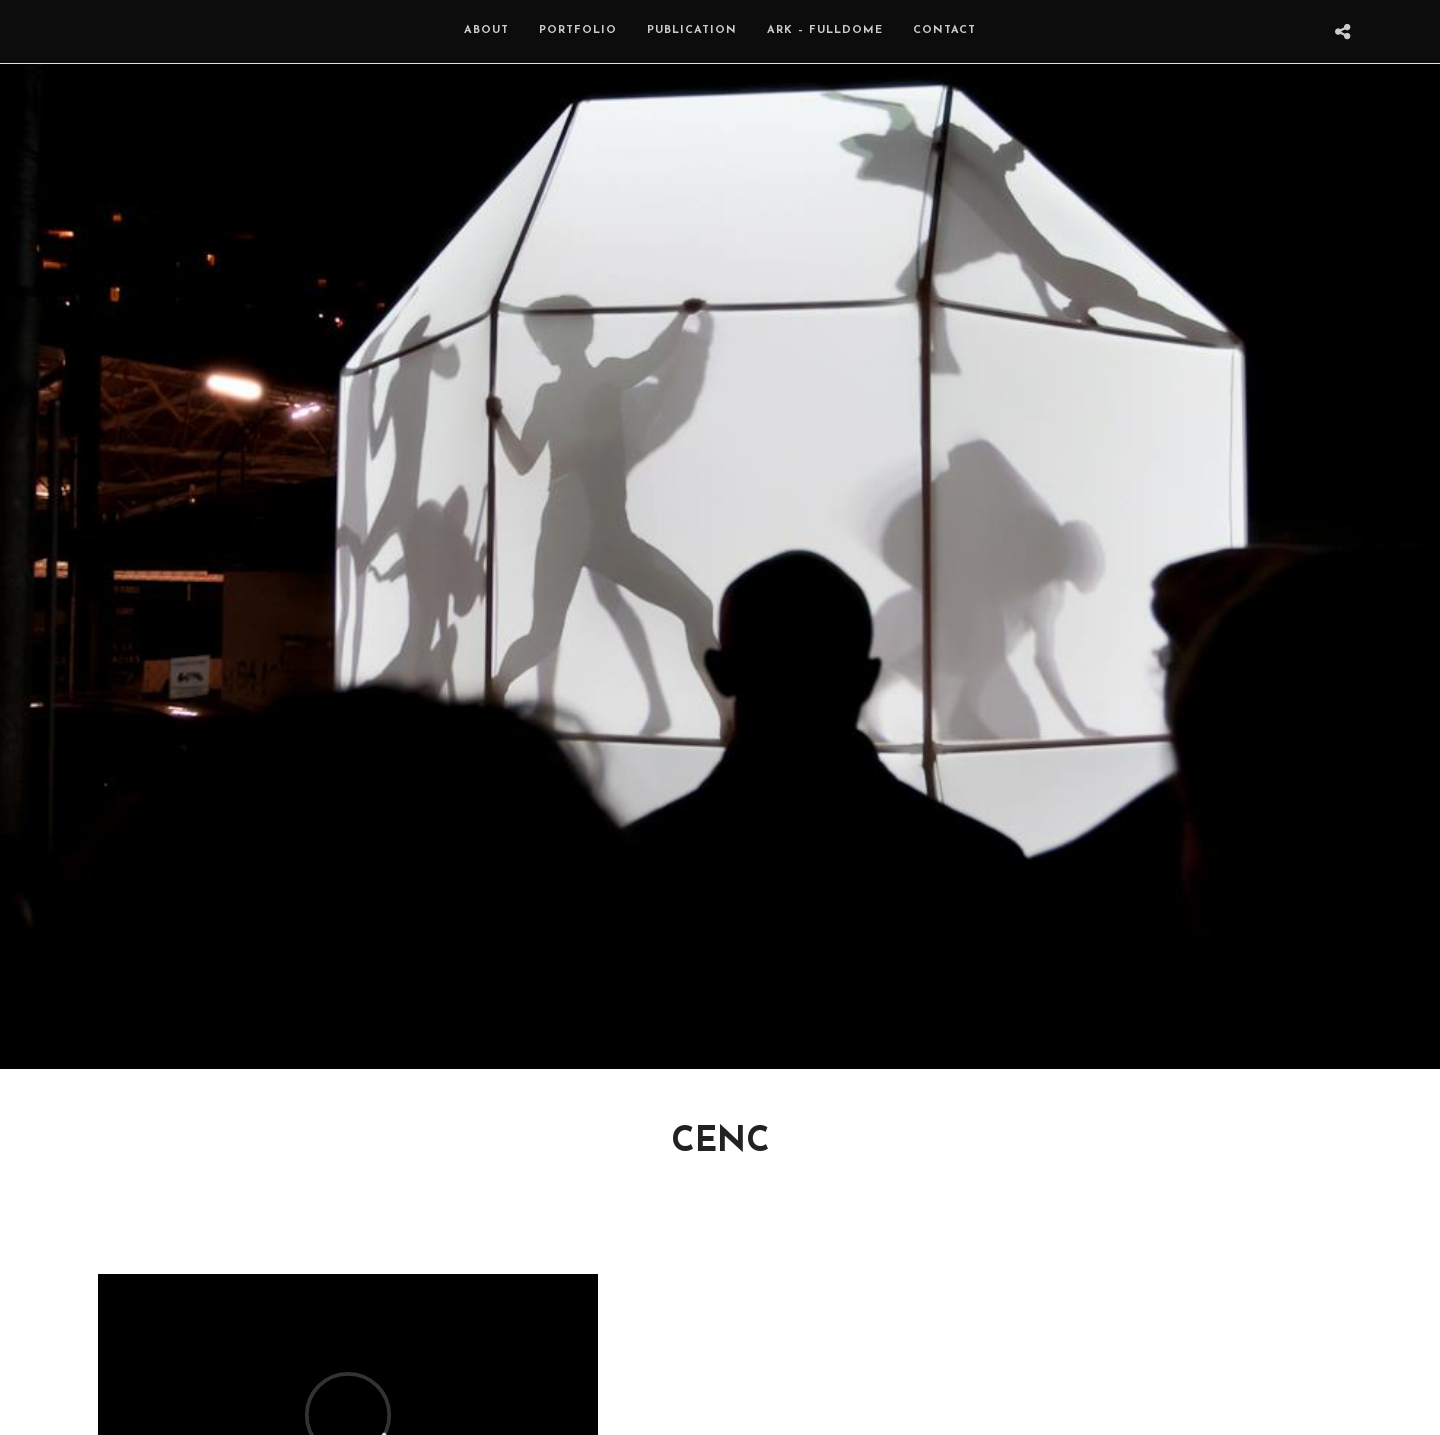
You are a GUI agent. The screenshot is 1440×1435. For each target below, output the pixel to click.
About (486, 30)
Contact (944, 30)
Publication (692, 30)
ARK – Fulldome (825, 30)
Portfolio (578, 30)
